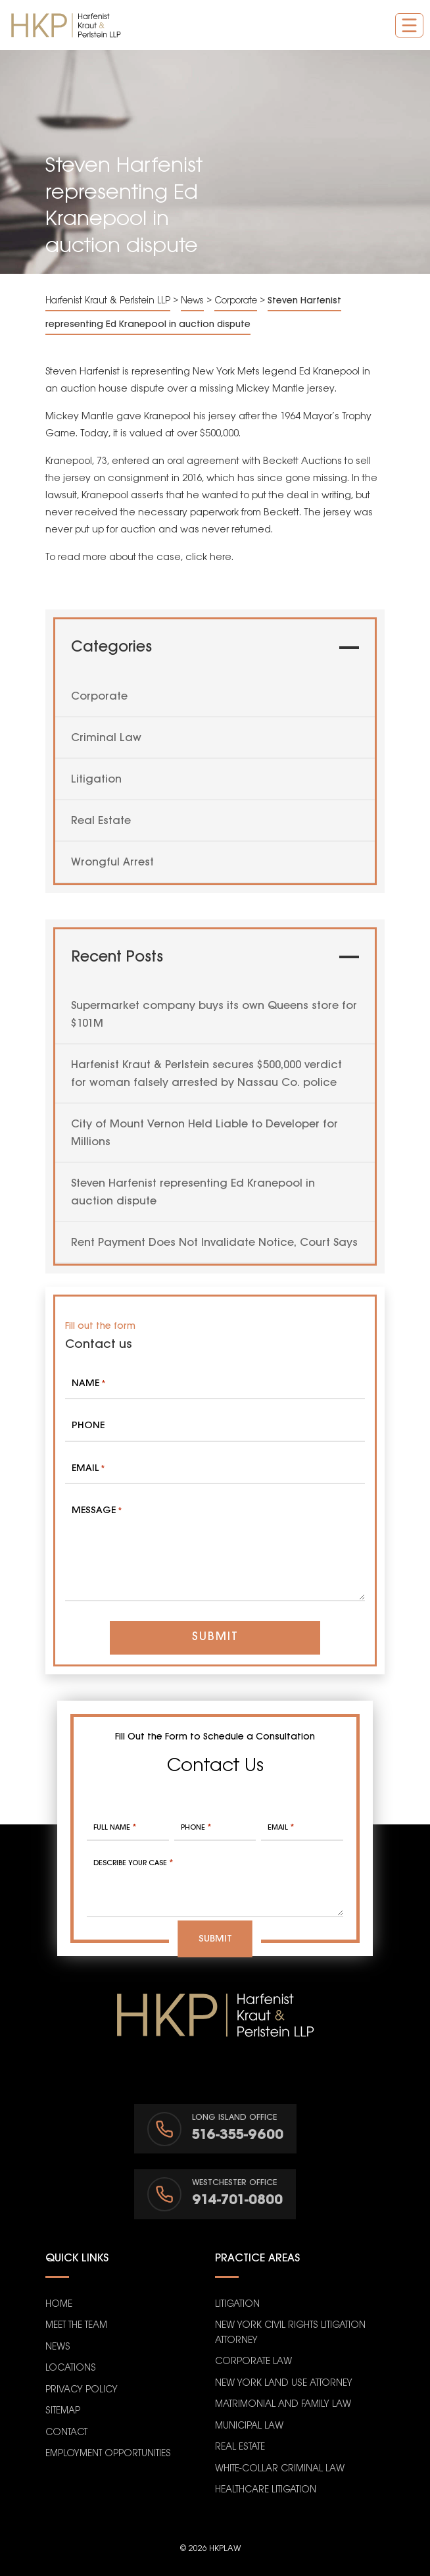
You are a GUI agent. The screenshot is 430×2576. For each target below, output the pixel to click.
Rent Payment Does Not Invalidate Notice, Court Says (214, 1243)
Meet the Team (76, 2326)
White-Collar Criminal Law (280, 2469)
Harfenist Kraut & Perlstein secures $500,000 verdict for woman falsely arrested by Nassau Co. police (206, 1074)
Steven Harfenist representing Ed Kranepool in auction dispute (193, 1192)
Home (58, 2304)
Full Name (114, 1827)
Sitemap (62, 2411)
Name (88, 1384)
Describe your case (133, 1863)
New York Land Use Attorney (283, 2383)
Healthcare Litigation (265, 2490)
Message (97, 1511)
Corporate (99, 696)
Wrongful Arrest (112, 862)
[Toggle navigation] (409, 25)
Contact (66, 2433)
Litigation (96, 779)
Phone (88, 1425)
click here (208, 557)
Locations (70, 2368)
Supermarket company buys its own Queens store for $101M (214, 1015)
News (57, 2347)
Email (88, 1469)
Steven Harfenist (82, 372)
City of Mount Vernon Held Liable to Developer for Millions (204, 1133)
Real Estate (101, 821)
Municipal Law (249, 2426)
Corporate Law (253, 2362)
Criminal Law (106, 738)
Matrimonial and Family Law (283, 2404)
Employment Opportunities (108, 2454)
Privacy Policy (81, 2390)
